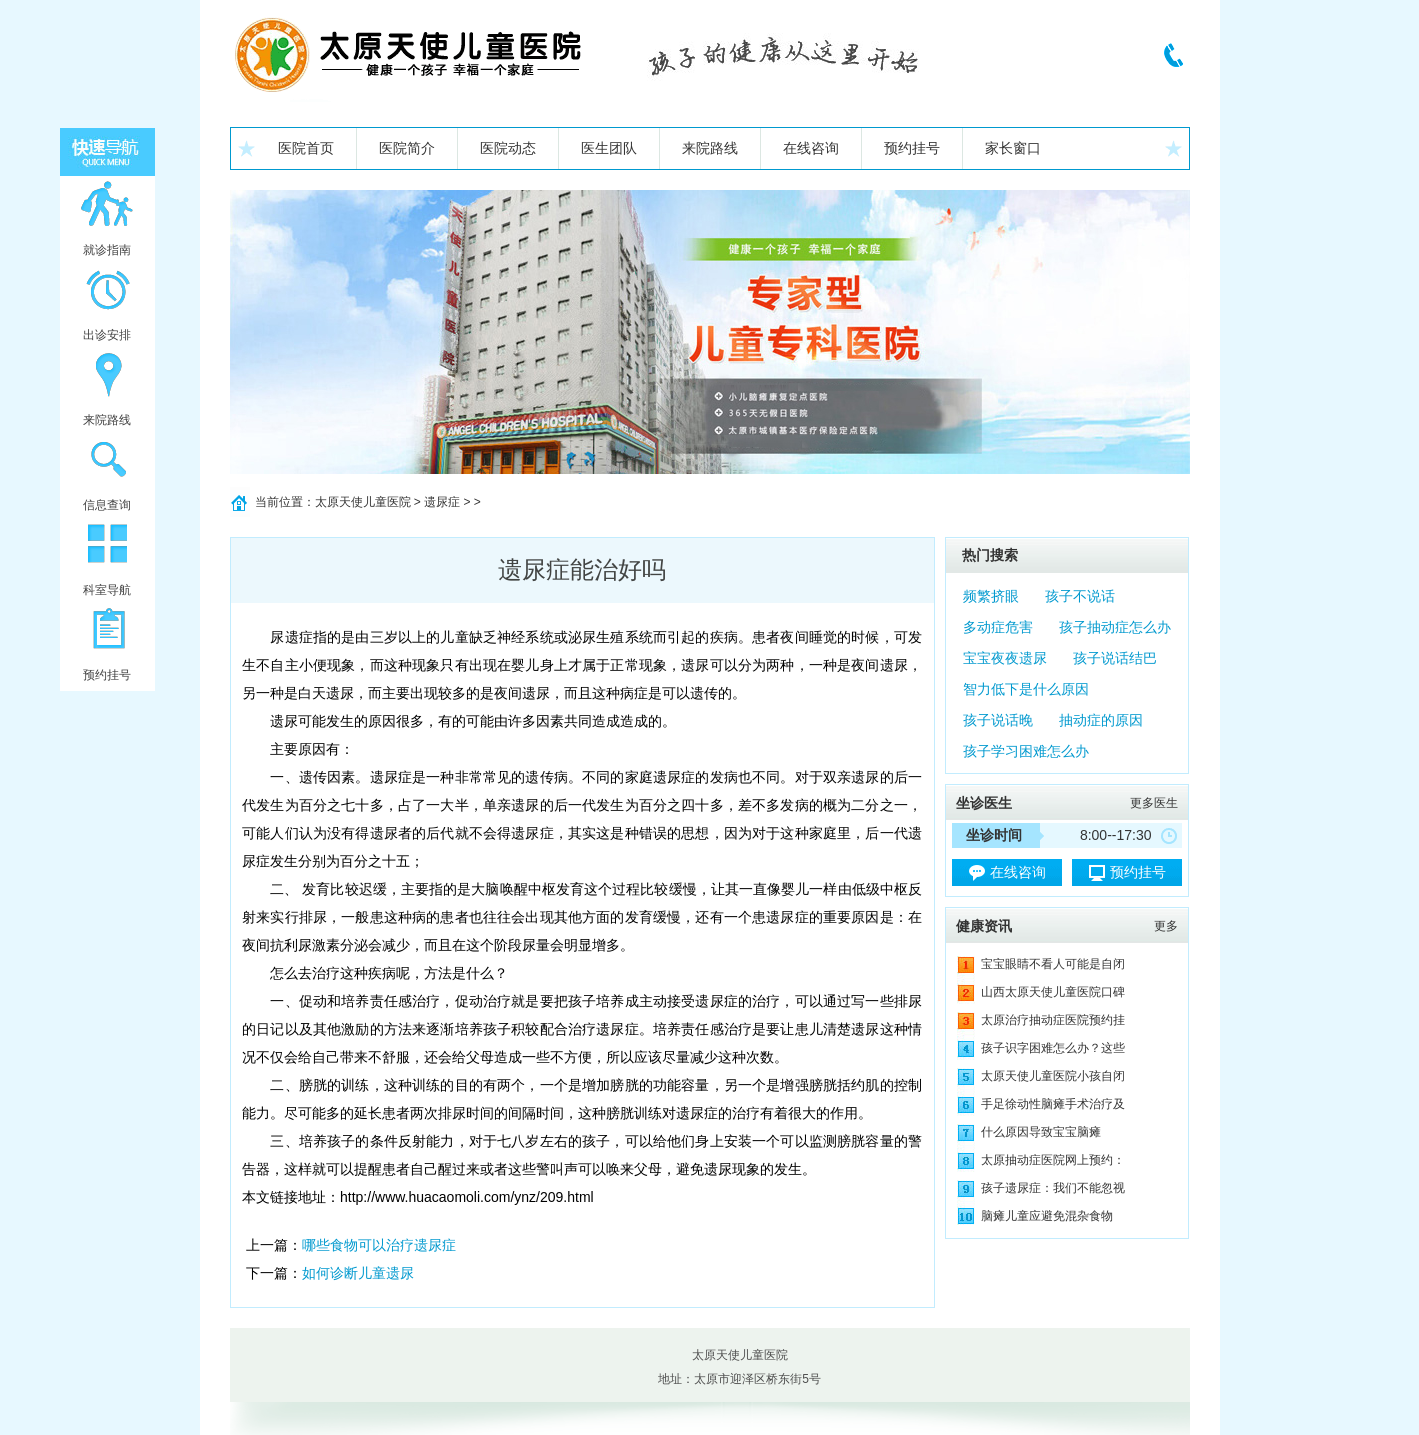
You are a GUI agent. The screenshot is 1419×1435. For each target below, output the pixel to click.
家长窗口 (1013, 148)
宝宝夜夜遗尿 (1005, 658)
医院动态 (508, 148)
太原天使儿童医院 (363, 502)
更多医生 (1154, 803)
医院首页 (306, 148)
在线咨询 (811, 148)
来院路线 (710, 148)
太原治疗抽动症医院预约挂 (1053, 1020)
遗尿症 (442, 502)
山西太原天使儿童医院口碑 (1053, 992)
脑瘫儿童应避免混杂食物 (1047, 1216)
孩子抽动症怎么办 (1115, 627)
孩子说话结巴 (1115, 658)
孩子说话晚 (998, 720)
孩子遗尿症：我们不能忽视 (1053, 1188)
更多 (1166, 926)
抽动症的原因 (1101, 720)
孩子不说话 (1080, 596)
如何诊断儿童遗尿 (358, 1273)
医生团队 (609, 148)
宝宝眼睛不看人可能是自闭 (1053, 964)
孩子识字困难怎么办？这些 (1053, 1048)
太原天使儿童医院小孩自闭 (1053, 1076)
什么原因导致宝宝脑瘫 (1041, 1132)
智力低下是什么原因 (1026, 689)
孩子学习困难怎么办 (1026, 751)
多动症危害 (998, 627)
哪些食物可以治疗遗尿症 (379, 1245)
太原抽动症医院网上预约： (1053, 1160)
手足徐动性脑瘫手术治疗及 (1053, 1104)
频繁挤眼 (991, 596)
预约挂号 (912, 148)
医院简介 (407, 148)
